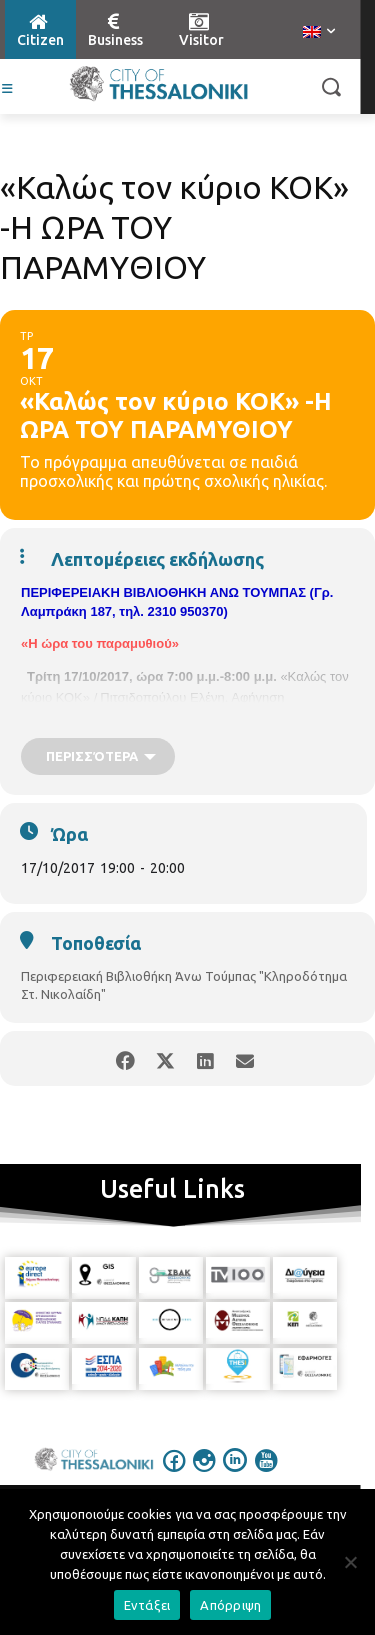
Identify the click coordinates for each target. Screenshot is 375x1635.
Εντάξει (147, 1605)
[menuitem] (319, 33)
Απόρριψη (230, 1605)
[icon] (174, 1474)
